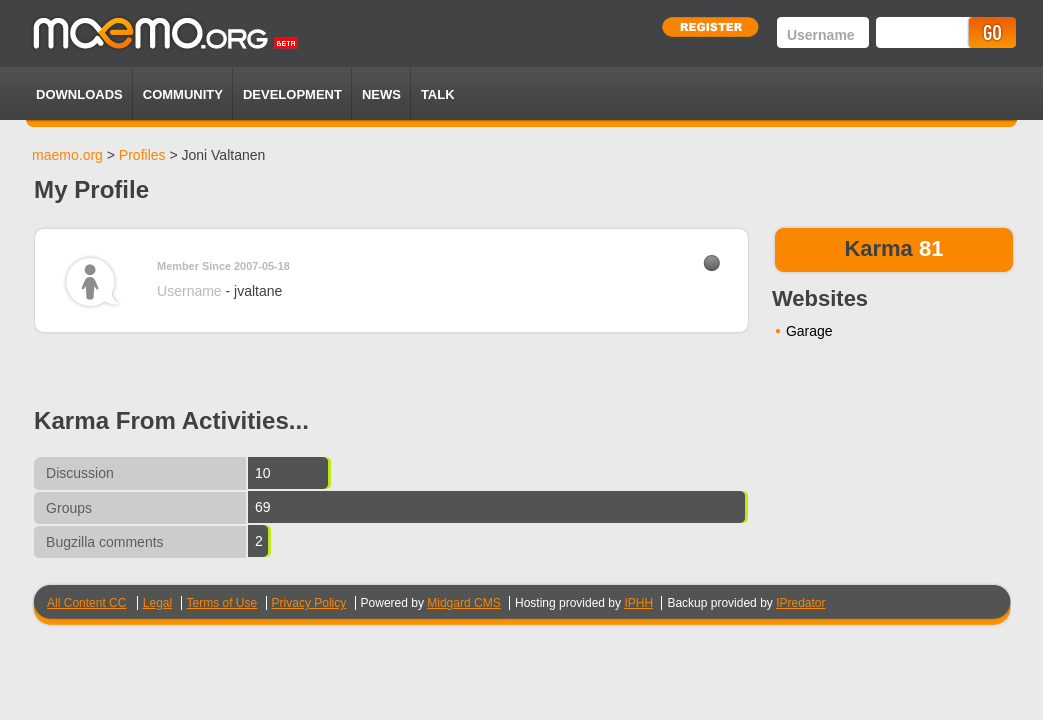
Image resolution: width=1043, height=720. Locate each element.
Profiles (142, 155)
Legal (157, 603)
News (381, 94)
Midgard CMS (463, 603)
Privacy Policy (309, 603)
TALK (438, 94)
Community (183, 94)
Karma (878, 248)
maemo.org (67, 155)
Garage (809, 331)
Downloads (79, 94)
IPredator (800, 603)
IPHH (638, 603)
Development (292, 94)
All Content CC (86, 603)
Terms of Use (222, 603)
